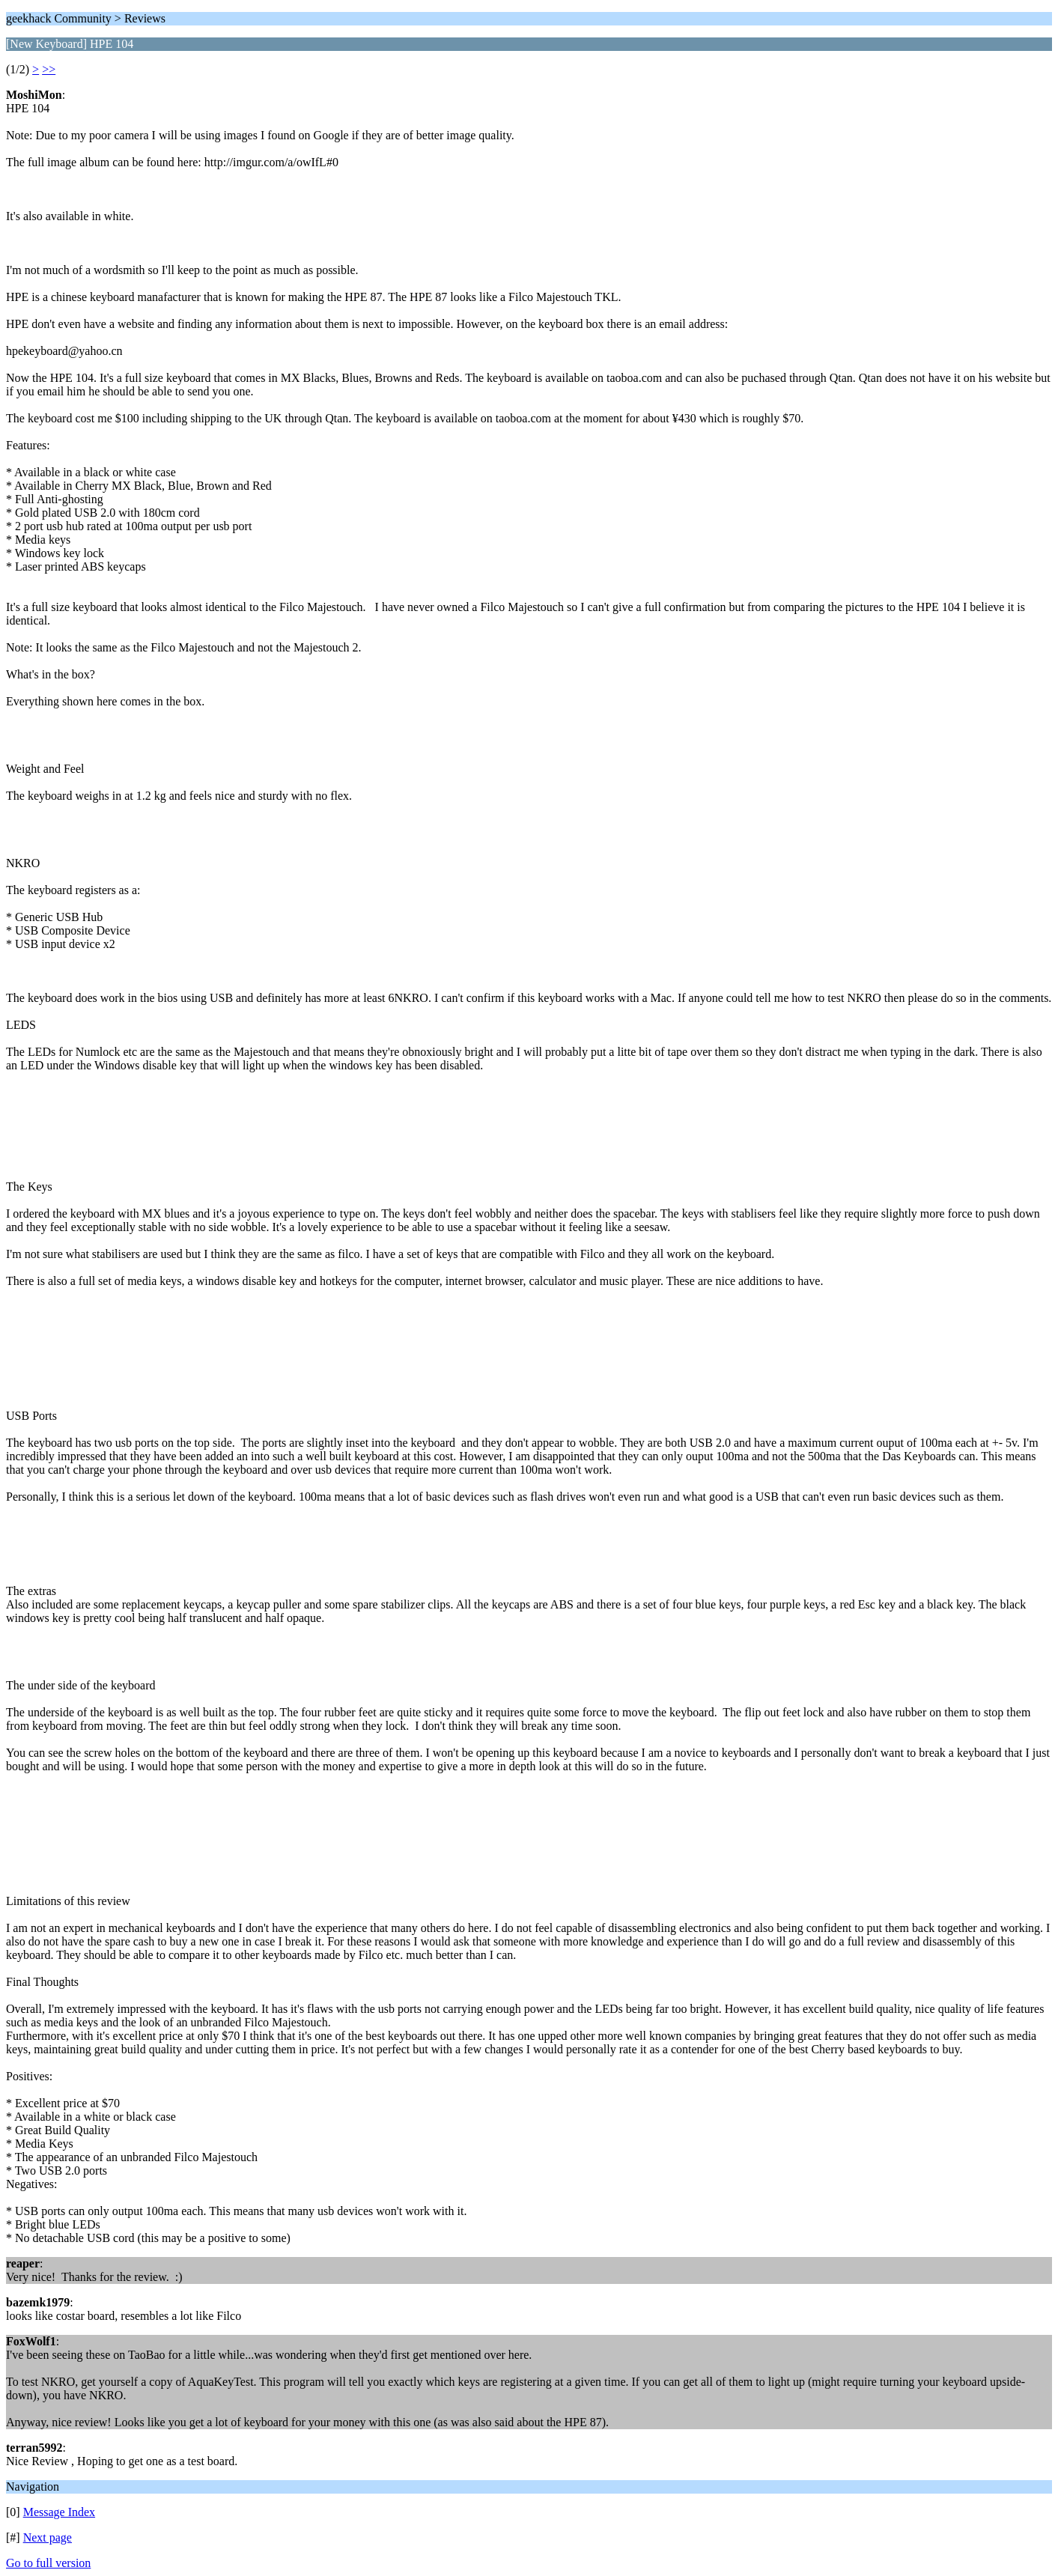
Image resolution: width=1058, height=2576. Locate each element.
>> (48, 69)
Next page (47, 2537)
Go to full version (48, 2563)
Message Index (59, 2512)
